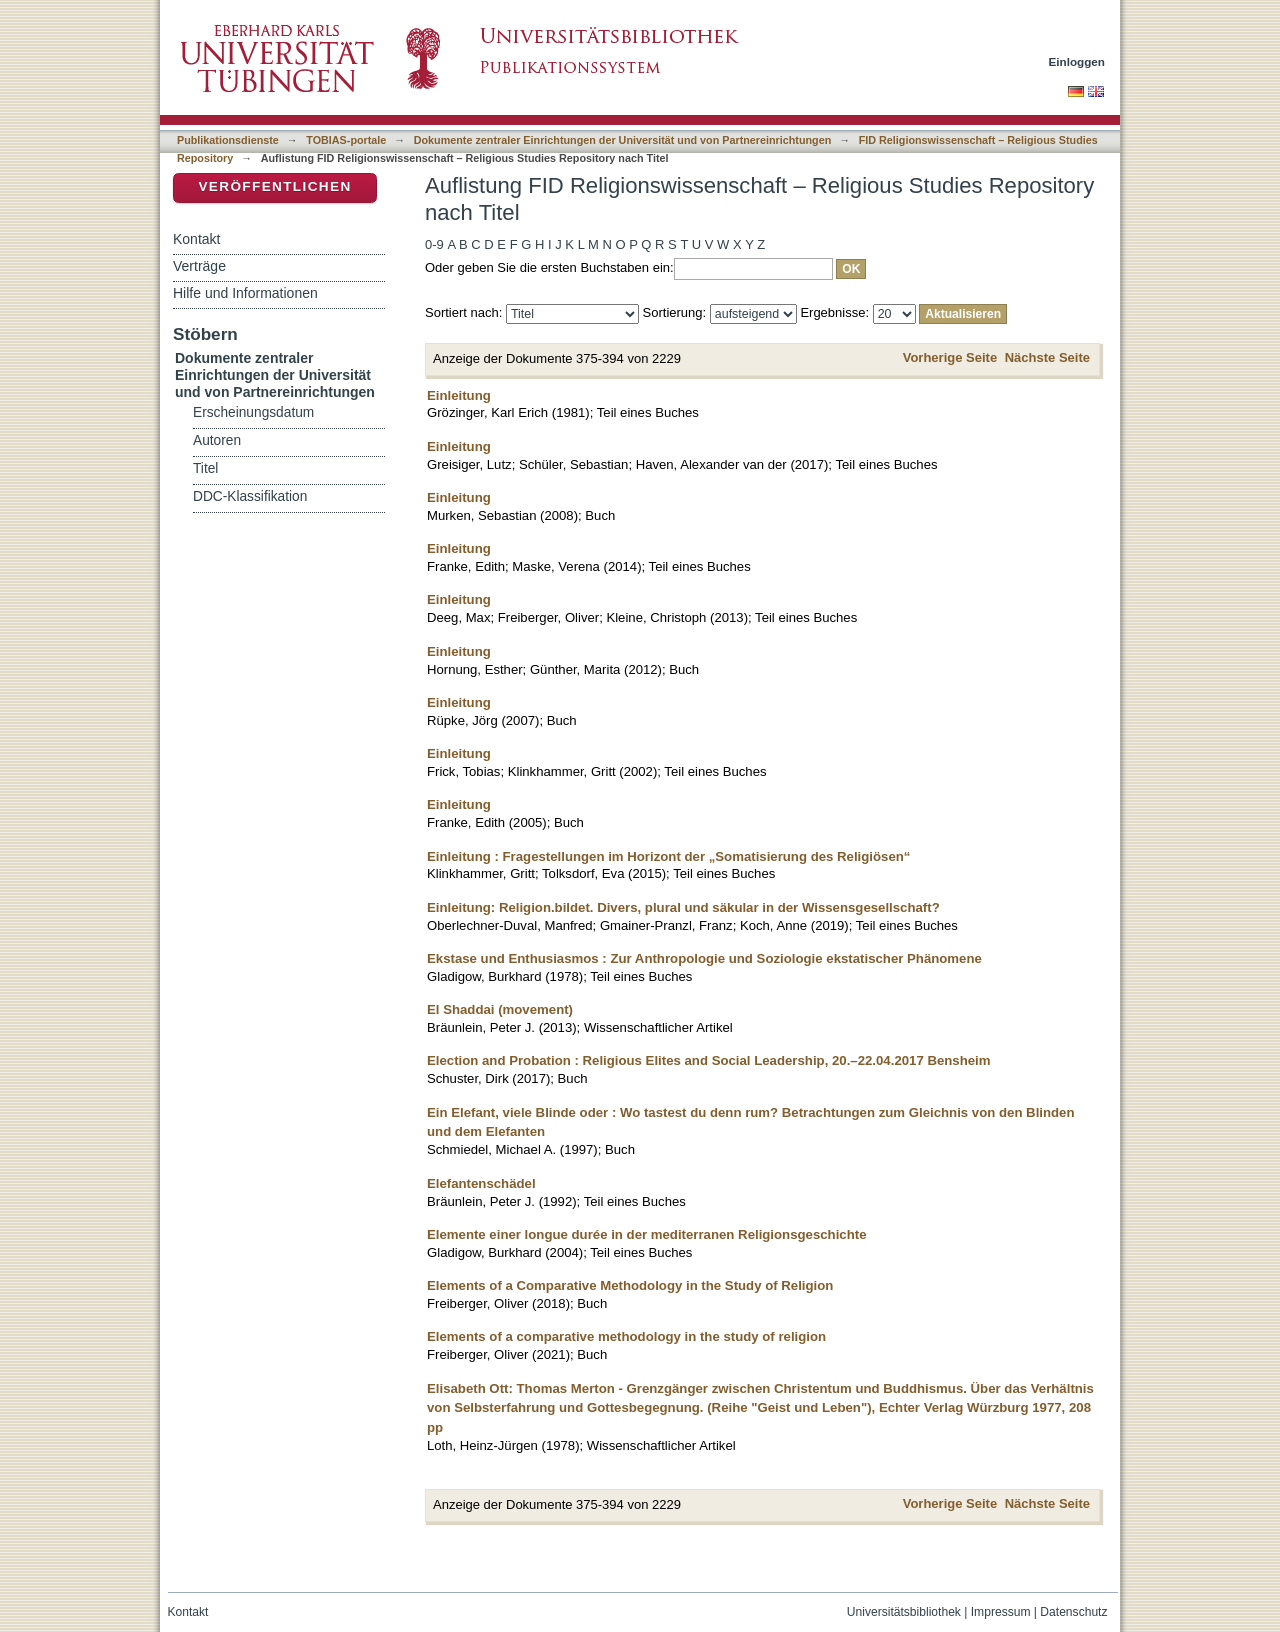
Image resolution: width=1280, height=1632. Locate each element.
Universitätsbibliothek (904, 1612)
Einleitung (459, 395)
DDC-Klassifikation (250, 496)
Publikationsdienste (228, 140)
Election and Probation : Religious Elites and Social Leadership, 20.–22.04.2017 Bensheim (709, 1060)
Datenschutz (1073, 1612)
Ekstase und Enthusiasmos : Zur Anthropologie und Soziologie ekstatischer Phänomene (704, 958)
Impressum (1001, 1612)
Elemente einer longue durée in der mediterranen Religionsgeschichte (647, 1234)
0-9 (434, 244)
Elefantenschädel (481, 1183)
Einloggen (1077, 61)
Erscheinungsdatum (253, 412)
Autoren (217, 440)
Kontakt (196, 239)
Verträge (199, 266)
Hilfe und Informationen (245, 293)
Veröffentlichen (274, 186)
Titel (205, 468)
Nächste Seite (1047, 357)
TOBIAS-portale (346, 140)
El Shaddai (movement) (500, 1009)
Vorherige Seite (950, 357)
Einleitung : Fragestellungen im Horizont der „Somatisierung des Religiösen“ (668, 856)
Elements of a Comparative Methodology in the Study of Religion (630, 1285)
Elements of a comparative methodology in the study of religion (626, 1336)
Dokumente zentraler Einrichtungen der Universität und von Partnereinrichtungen (623, 140)
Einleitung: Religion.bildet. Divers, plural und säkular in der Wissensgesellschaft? (683, 907)
